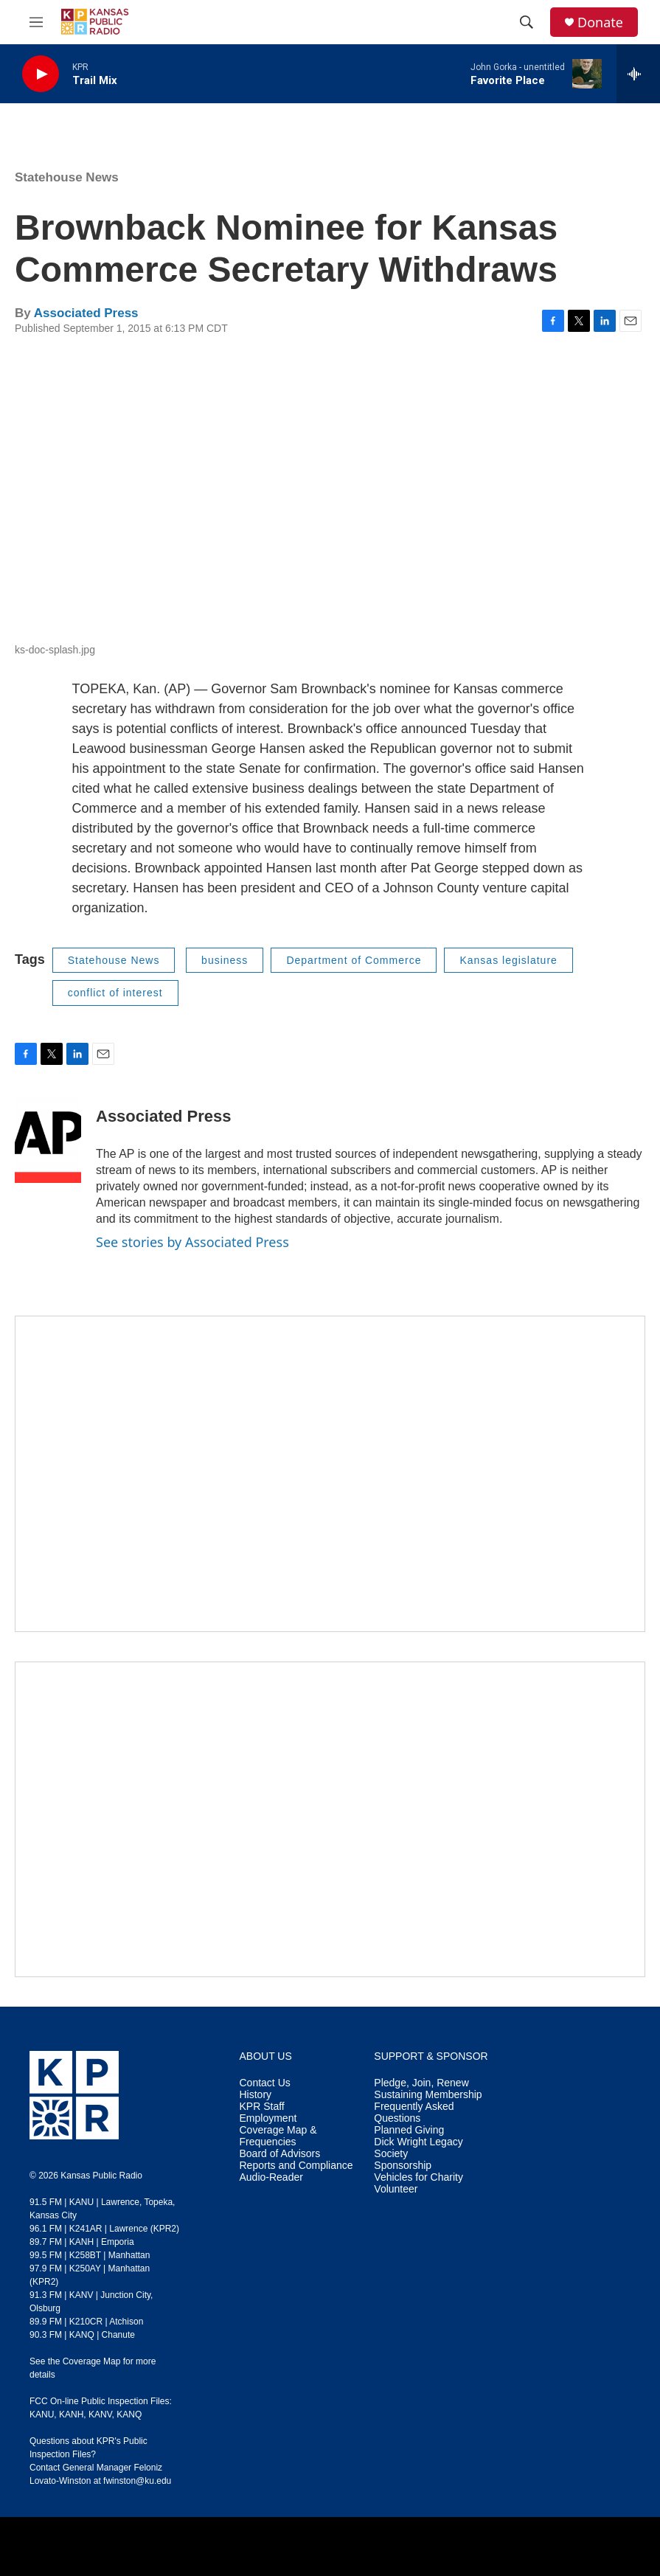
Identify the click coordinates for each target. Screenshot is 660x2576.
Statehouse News (67, 177)
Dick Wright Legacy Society (418, 2147)
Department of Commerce (353, 960)
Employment (268, 2118)
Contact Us (265, 2083)
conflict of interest (115, 993)
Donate (600, 22)
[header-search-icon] (527, 22)
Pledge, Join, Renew (421, 2083)
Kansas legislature (508, 960)
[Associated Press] (48, 1138)
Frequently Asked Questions (414, 2112)
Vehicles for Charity (418, 2177)
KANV (100, 2414)
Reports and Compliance (296, 2165)
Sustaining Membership (428, 2094)
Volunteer (395, 2189)
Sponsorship (402, 2165)
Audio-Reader (271, 2177)
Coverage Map (92, 2361)
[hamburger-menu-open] (36, 22)
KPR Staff (262, 2106)
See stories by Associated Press (192, 1242)
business (224, 960)
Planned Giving (409, 2130)
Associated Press (86, 313)
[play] (40, 74)
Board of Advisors (280, 2153)
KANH (71, 2414)
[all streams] (638, 73)
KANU (41, 2414)
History (256, 2094)
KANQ (129, 2414)
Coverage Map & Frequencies (278, 2136)
